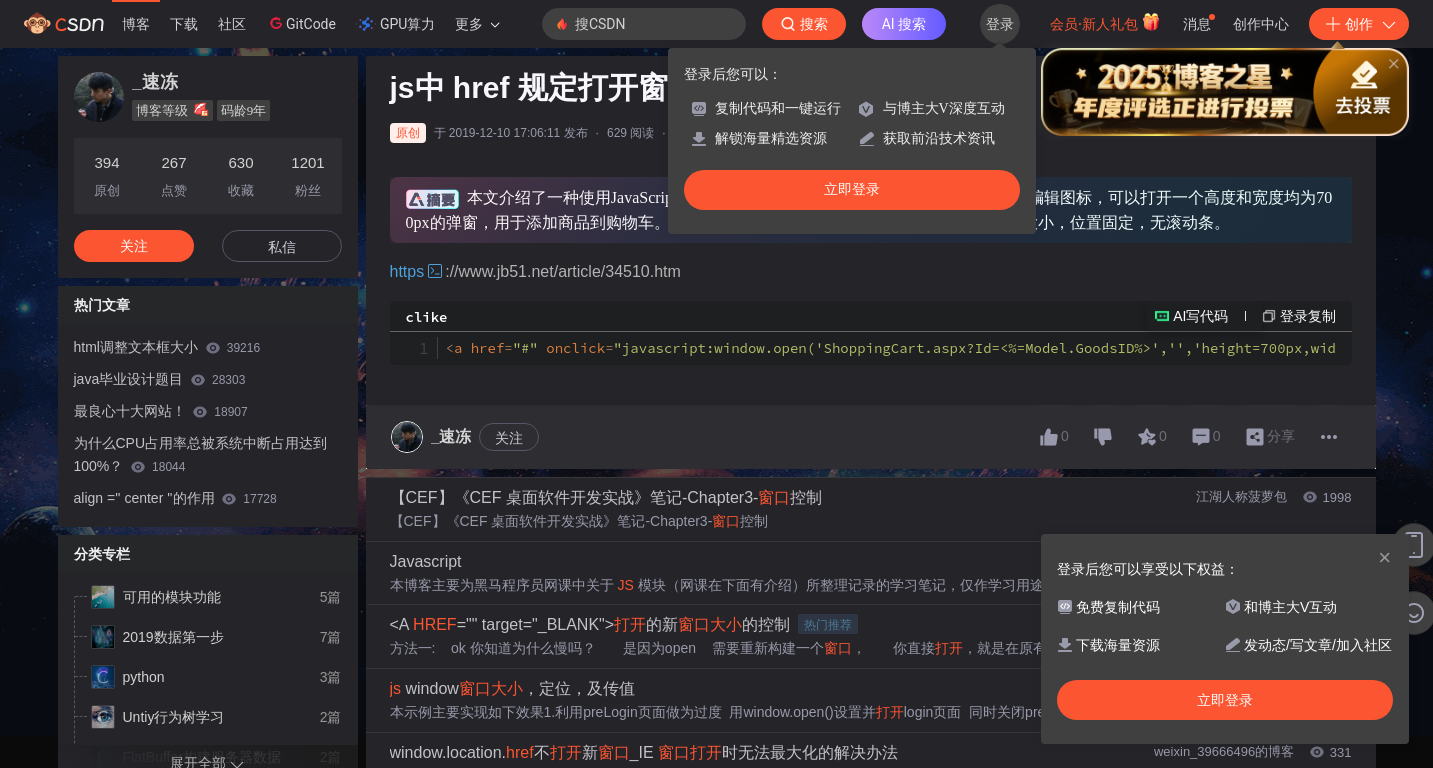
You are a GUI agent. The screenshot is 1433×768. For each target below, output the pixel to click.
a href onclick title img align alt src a (891, 348)
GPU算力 (395, 24)
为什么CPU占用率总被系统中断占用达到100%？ (201, 454)
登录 (1000, 24)
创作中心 (1261, 24)
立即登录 (852, 189)
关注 (509, 438)
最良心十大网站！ (161, 411)
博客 (136, 24)
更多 (477, 24)
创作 (1359, 24)
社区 (232, 24)
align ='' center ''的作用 (175, 498)
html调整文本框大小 (167, 347)
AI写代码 (1200, 316)
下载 (184, 24)
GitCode (301, 23)
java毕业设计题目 (160, 379)
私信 (282, 247)
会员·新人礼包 (1105, 22)
